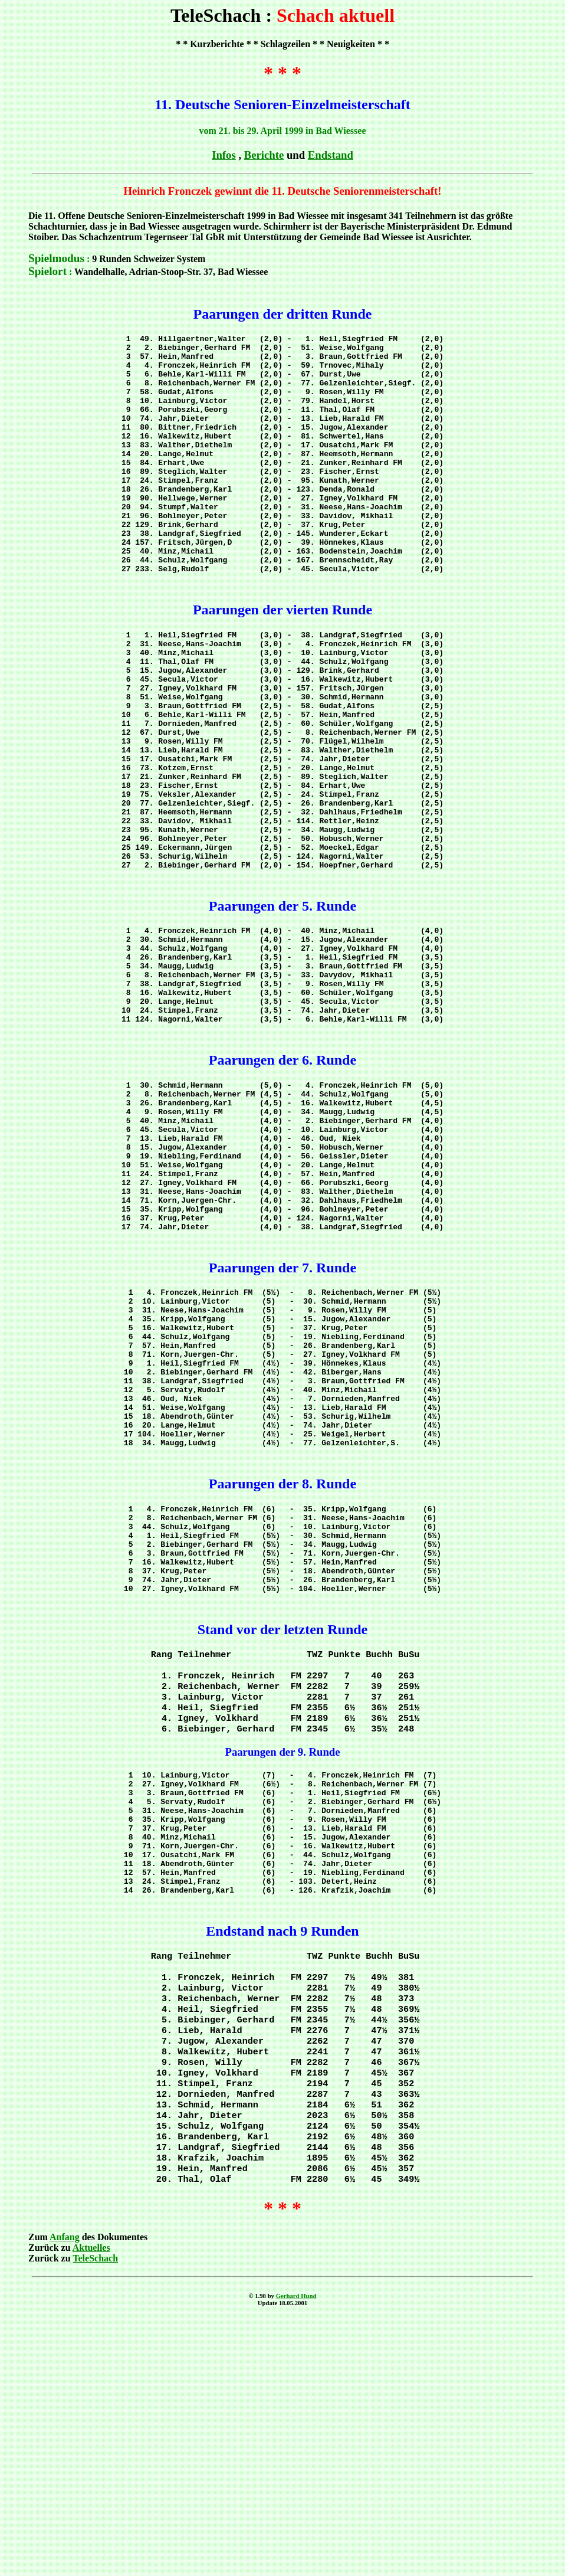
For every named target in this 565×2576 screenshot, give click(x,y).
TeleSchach (95, 2513)
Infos (224, 155)
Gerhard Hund (296, 2550)
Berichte (264, 155)
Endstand (330, 155)
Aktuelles (91, 2503)
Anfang (65, 2492)
